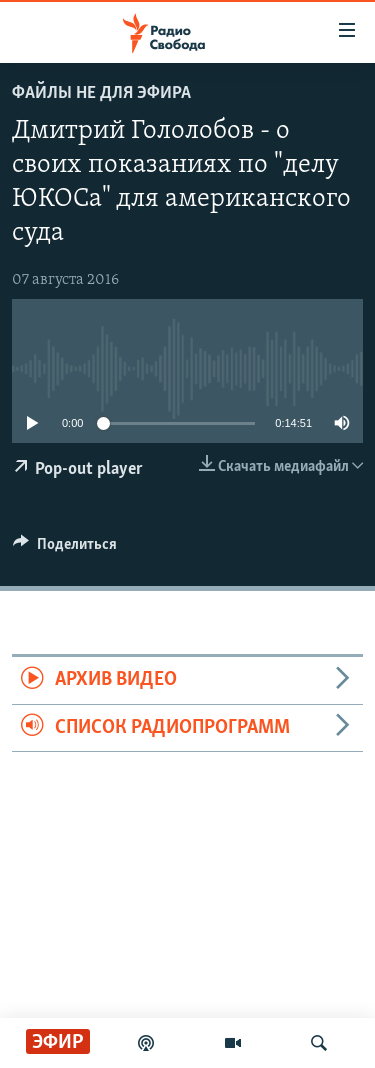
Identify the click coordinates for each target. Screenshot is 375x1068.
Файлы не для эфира (101, 93)
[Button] (65, 549)
